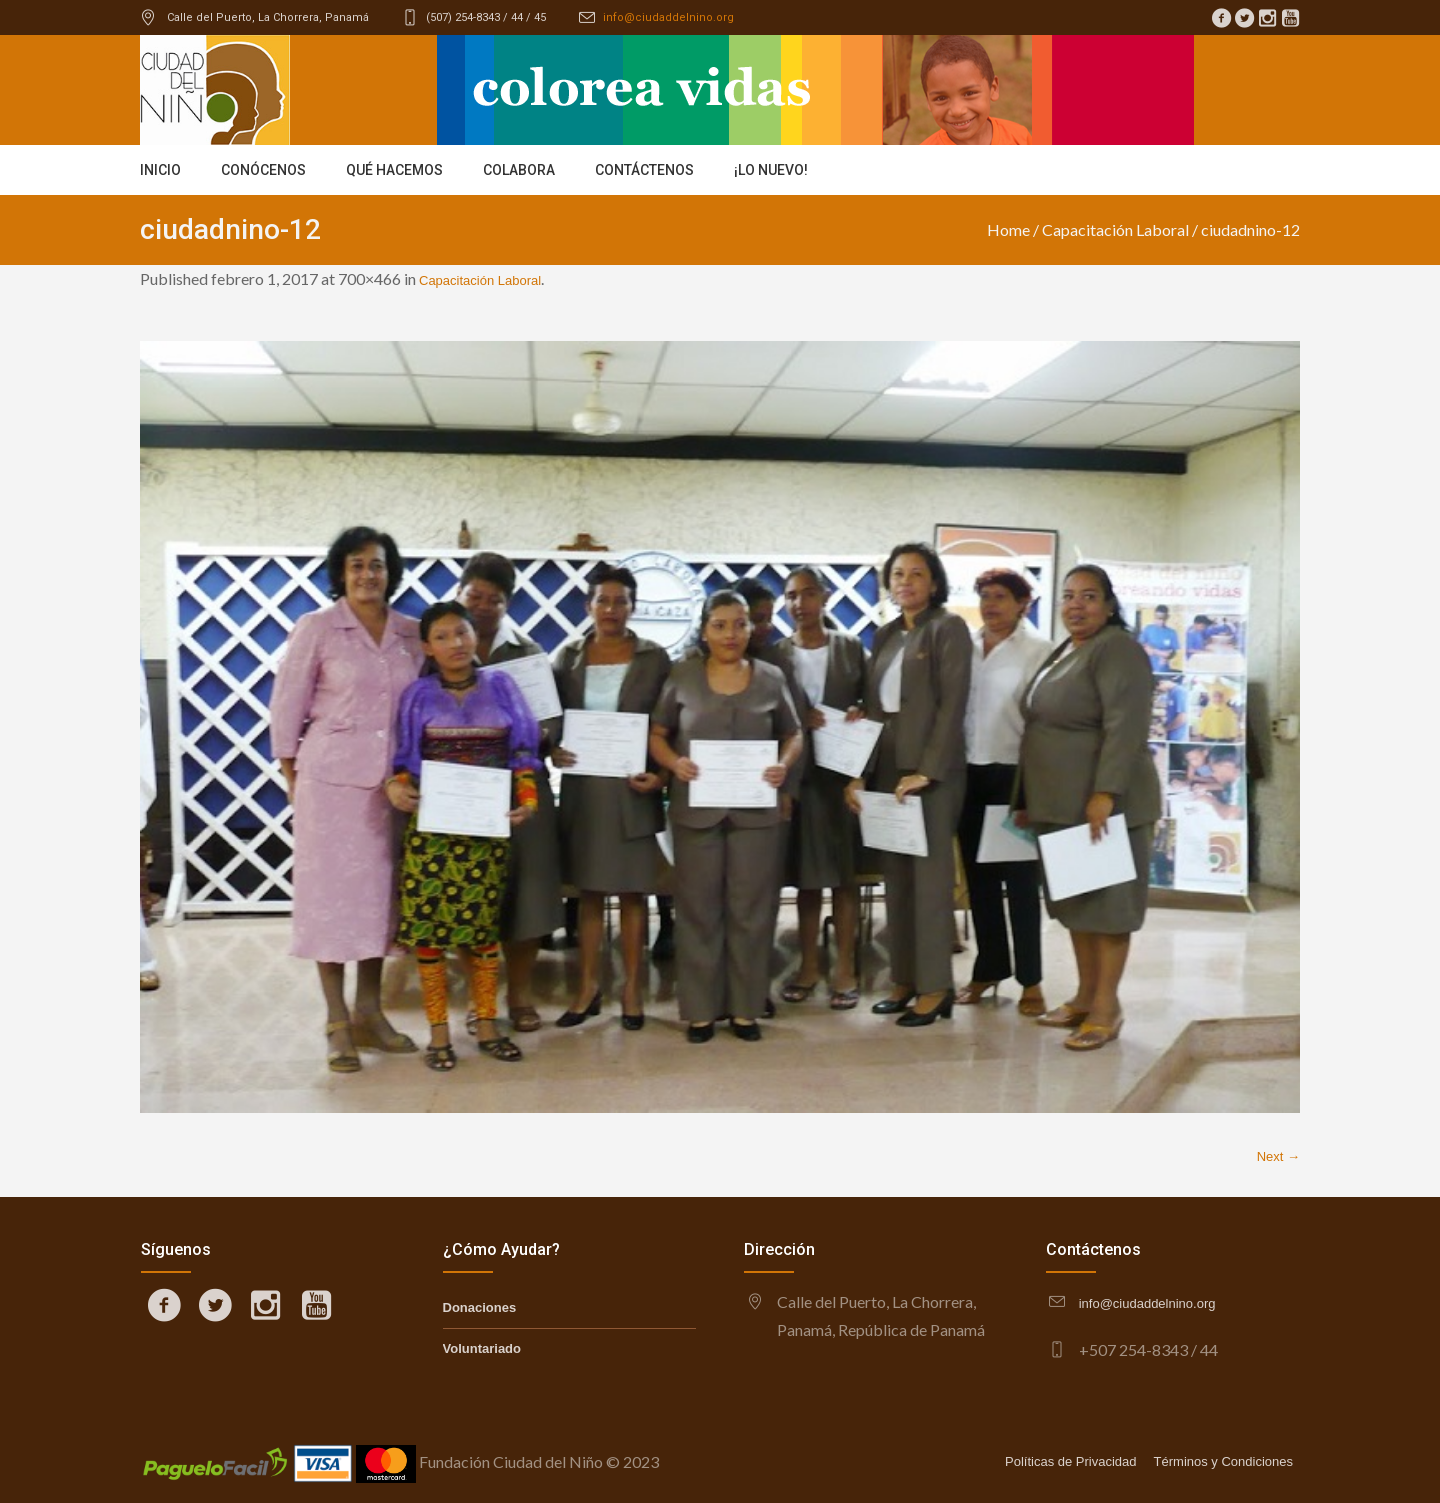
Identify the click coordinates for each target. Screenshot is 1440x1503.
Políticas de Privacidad (1071, 1461)
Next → (1278, 1156)
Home (1008, 229)
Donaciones (480, 1307)
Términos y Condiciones (1223, 1461)
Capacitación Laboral (1115, 229)
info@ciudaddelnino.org (668, 17)
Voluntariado (482, 1348)
